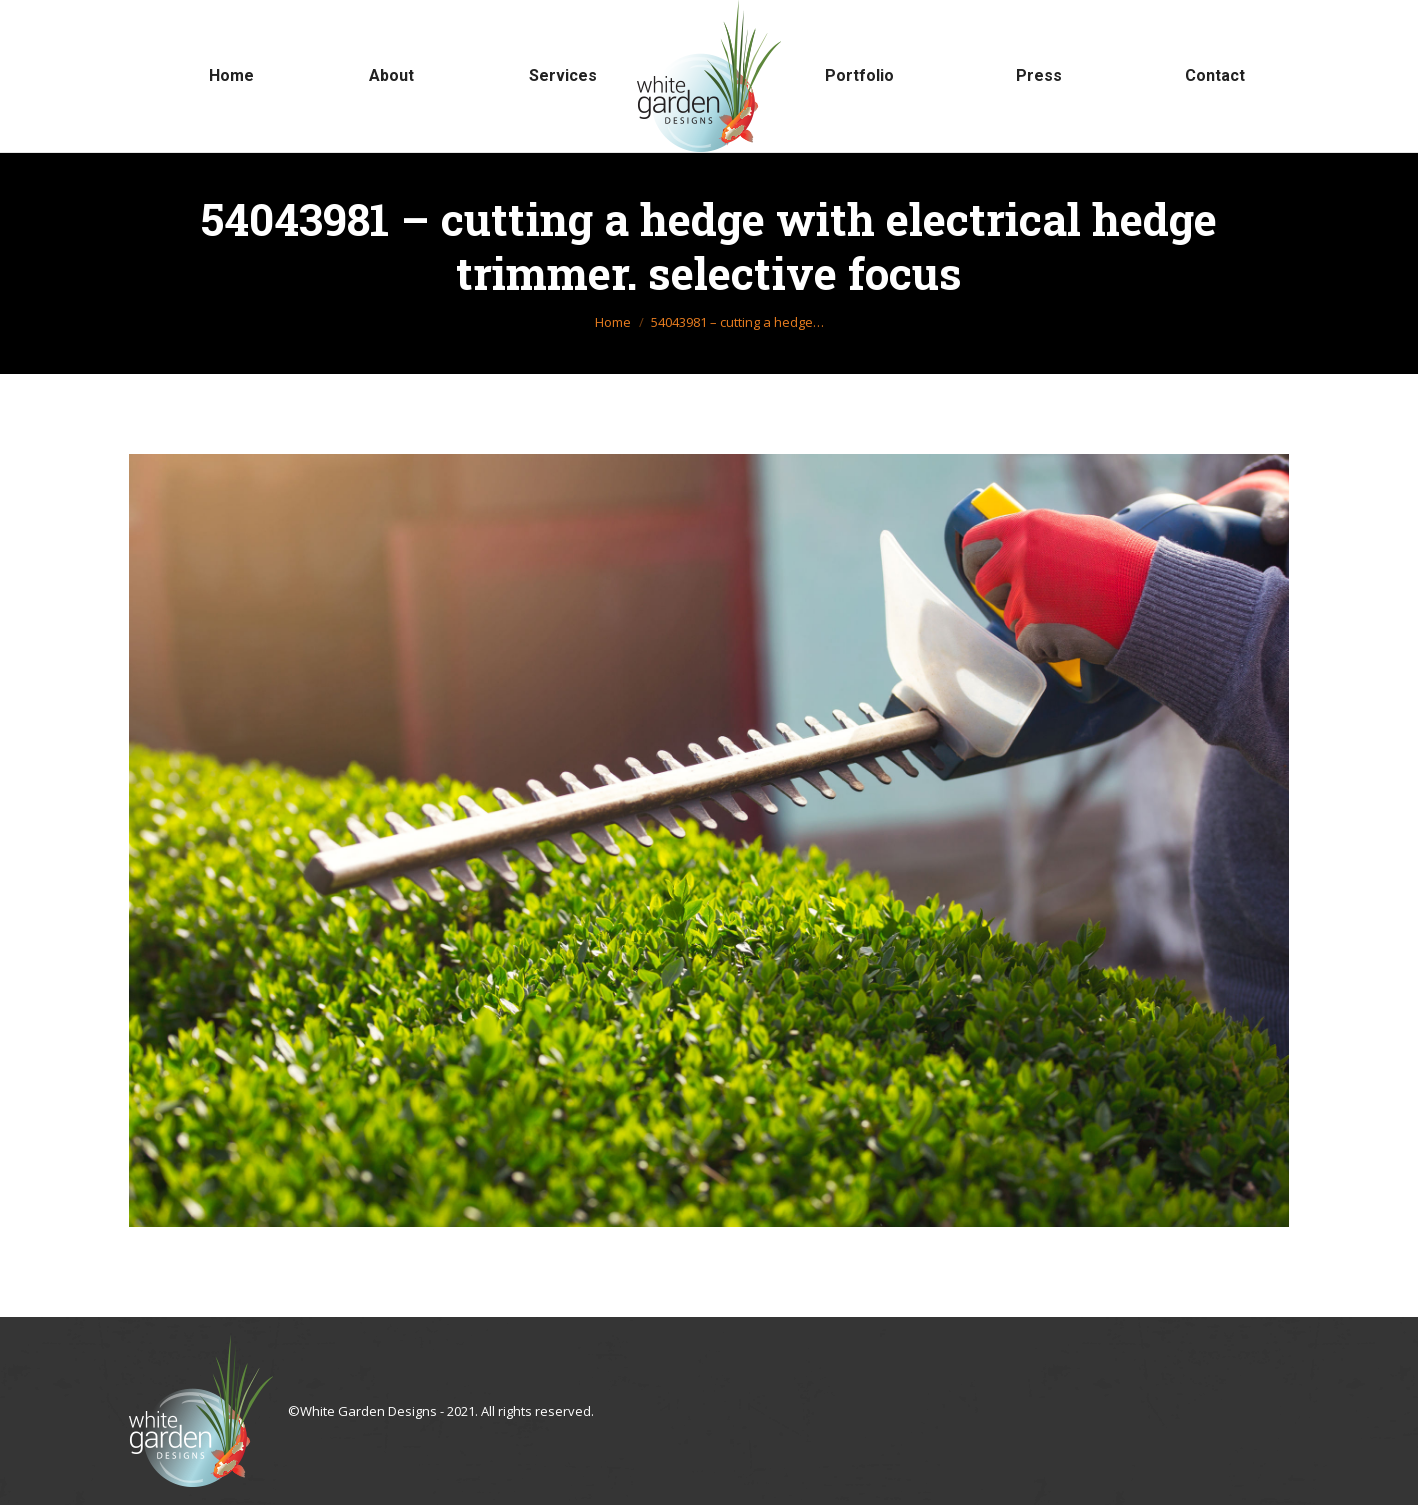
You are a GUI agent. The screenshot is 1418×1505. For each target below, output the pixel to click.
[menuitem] (232, 76)
